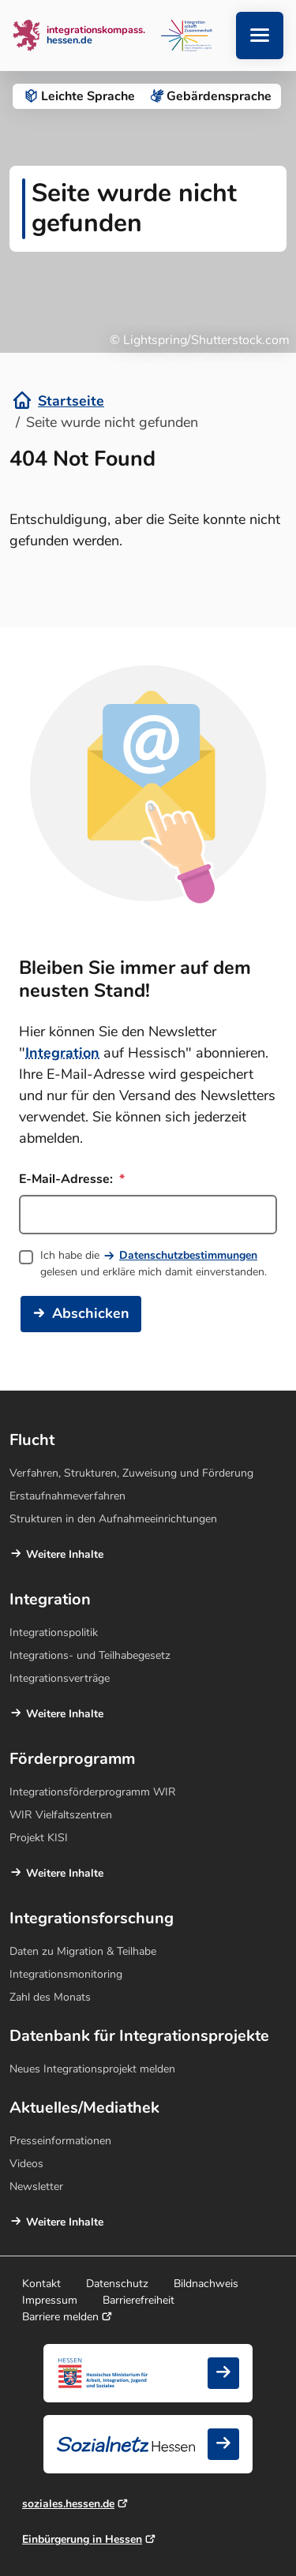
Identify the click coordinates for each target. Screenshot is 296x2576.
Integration (62, 1052)
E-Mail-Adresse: (72, 1179)
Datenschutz (117, 2283)
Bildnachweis (206, 2283)
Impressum (49, 2300)
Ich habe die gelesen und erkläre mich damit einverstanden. (153, 1263)
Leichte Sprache (78, 96)
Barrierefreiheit (138, 2300)
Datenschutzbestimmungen (188, 1255)
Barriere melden (60, 2316)
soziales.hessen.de (68, 2503)
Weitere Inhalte (64, 1554)
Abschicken (90, 1313)
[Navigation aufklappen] (259, 35)
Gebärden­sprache (210, 96)
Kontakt (41, 2283)
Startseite (71, 400)
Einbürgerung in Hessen (82, 2539)
